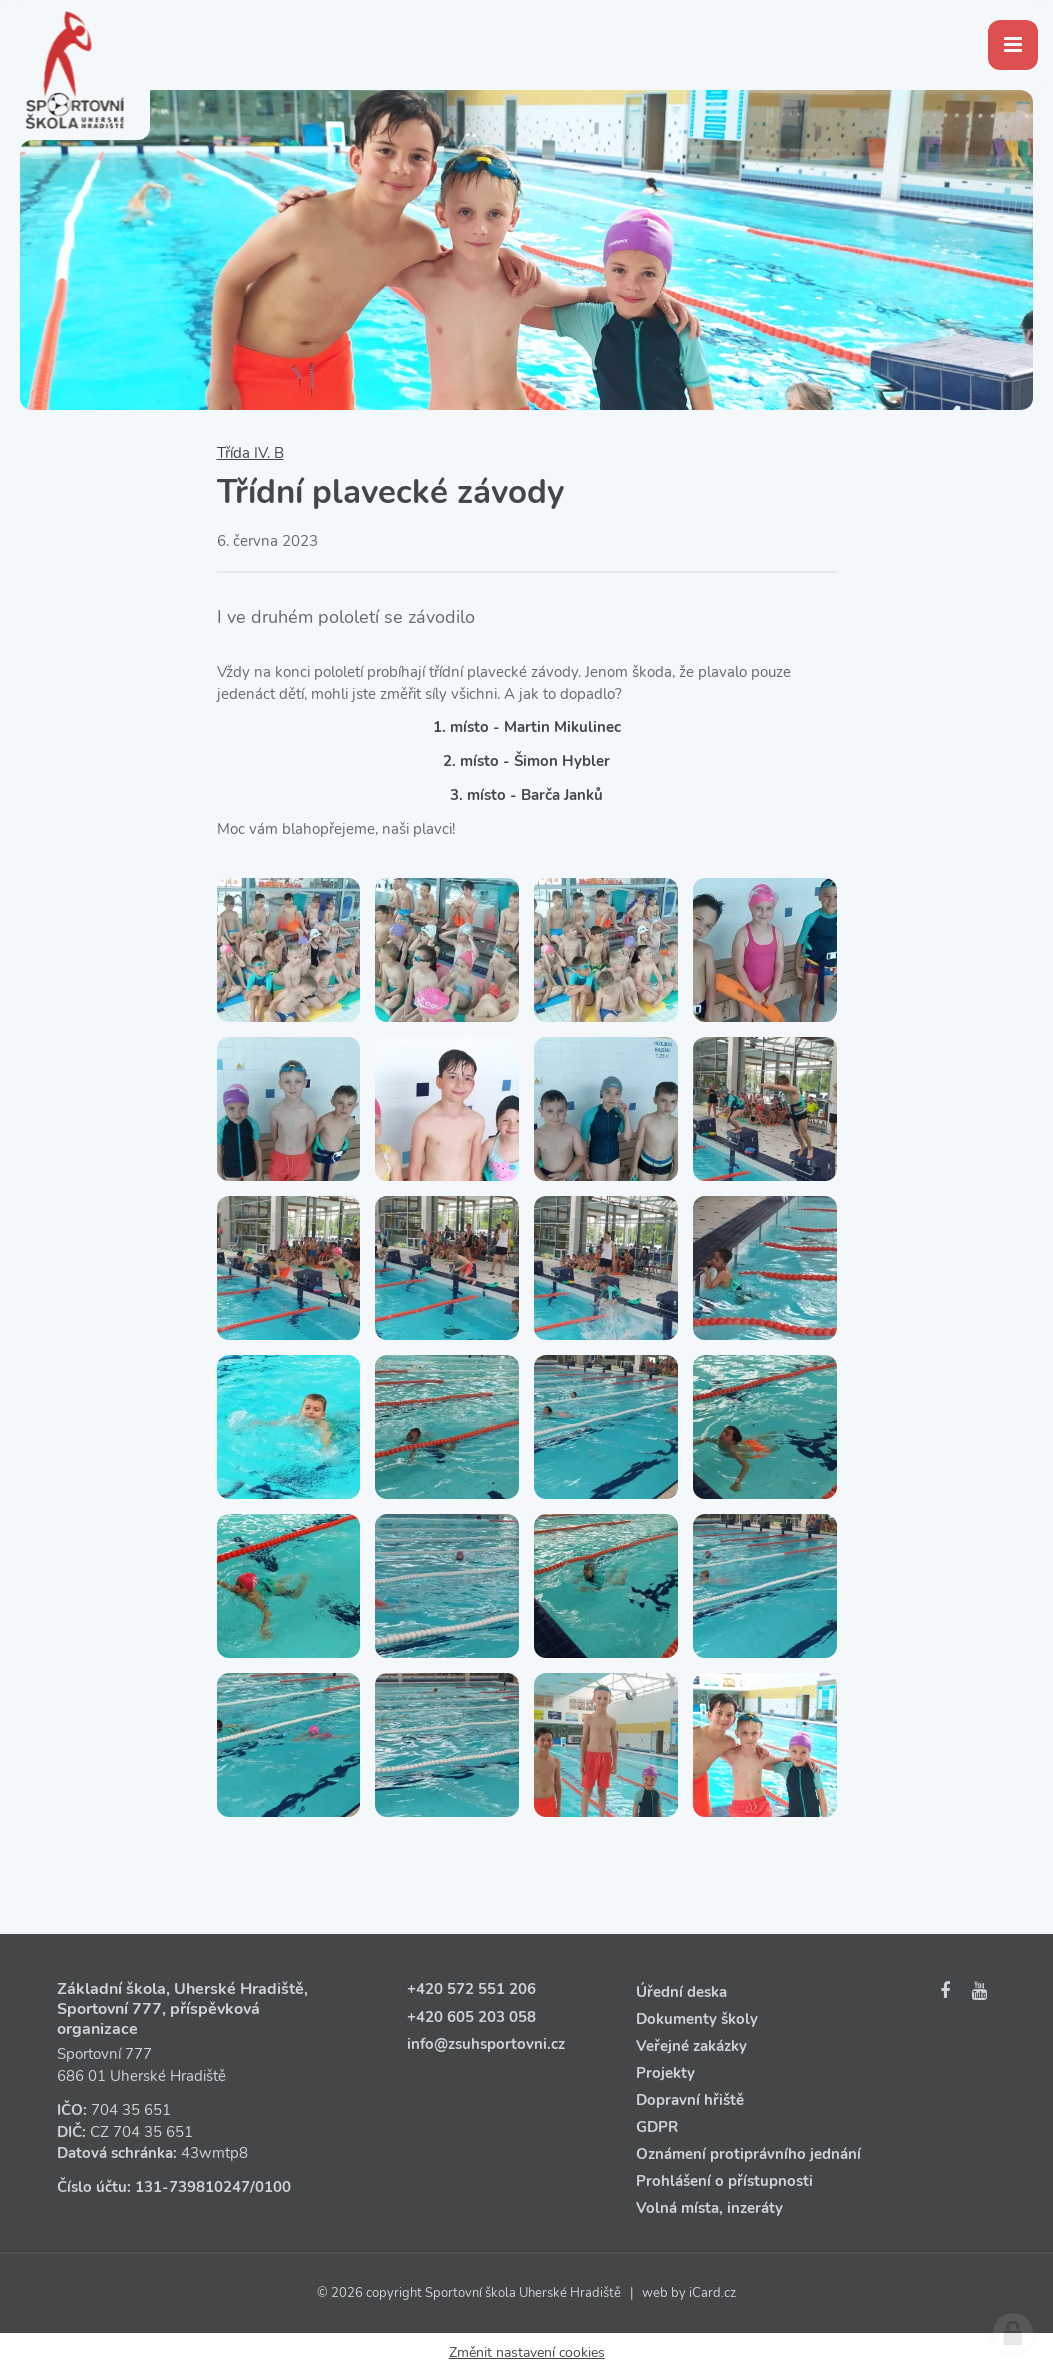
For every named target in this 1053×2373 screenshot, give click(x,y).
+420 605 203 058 (471, 2017)
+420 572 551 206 (471, 1989)
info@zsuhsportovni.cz (486, 2044)
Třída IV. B (250, 453)
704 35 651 (131, 2110)
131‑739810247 (192, 2187)
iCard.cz (712, 2293)
